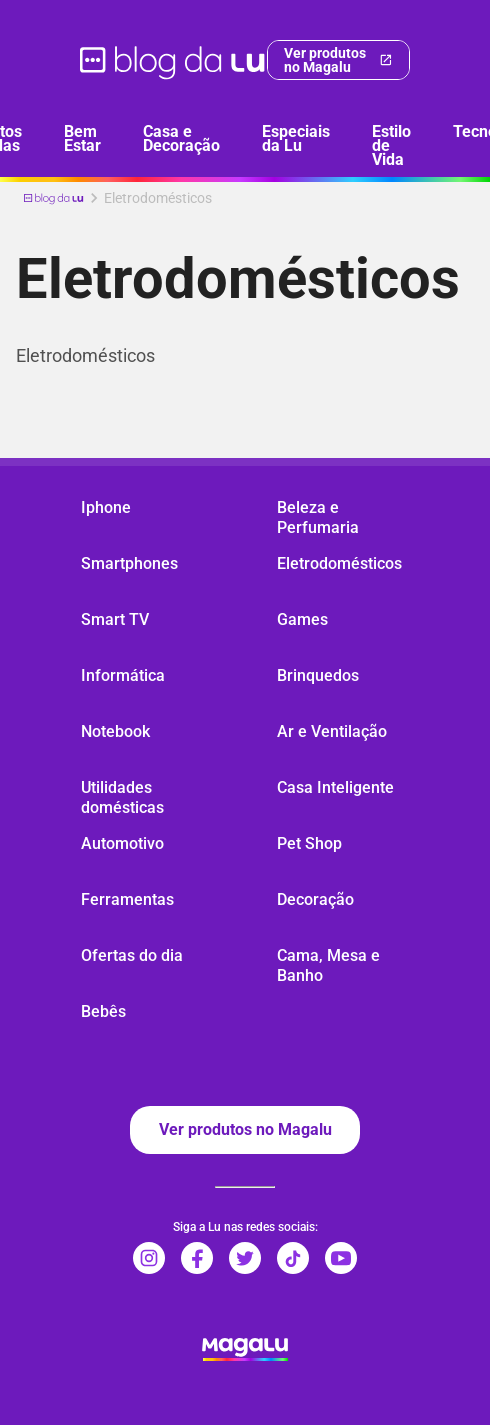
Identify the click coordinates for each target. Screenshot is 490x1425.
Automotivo (122, 843)
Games (302, 619)
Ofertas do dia (132, 955)
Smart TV (115, 619)
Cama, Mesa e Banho (328, 965)
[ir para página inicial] (173, 60)
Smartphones (129, 563)
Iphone (106, 507)
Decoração (315, 899)
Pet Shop (309, 843)
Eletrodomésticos (339, 563)
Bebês (103, 1011)
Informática (123, 675)
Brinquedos (318, 675)
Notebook (115, 731)
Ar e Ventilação (332, 731)
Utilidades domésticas (122, 797)
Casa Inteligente (335, 787)
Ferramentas (127, 899)
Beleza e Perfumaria (318, 517)
